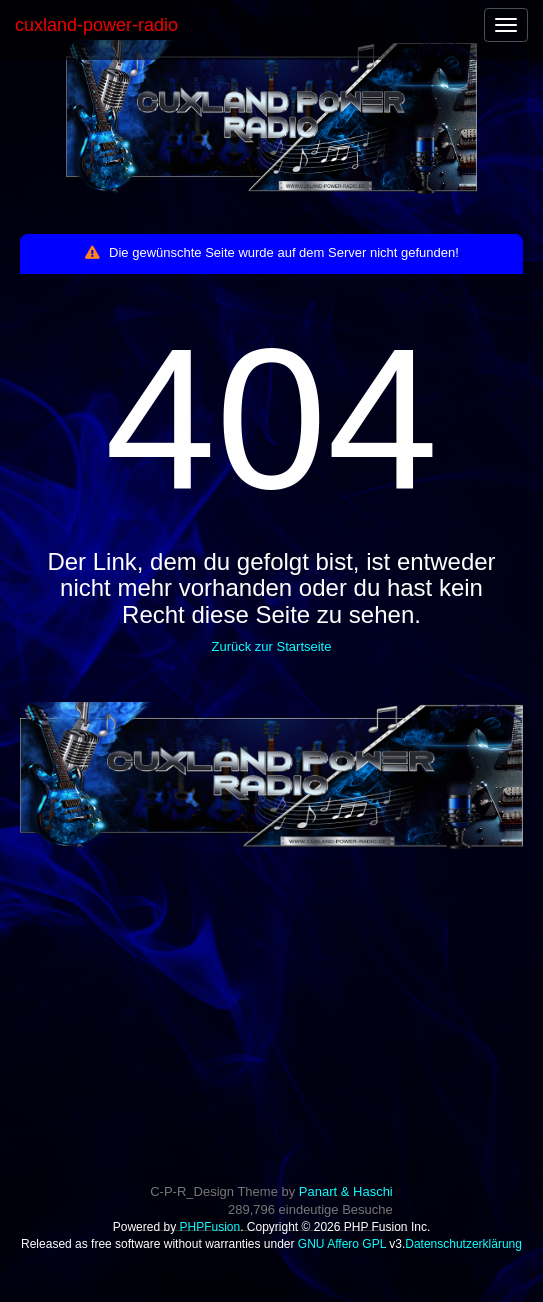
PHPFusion (209, 1227)
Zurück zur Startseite (272, 646)
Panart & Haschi (346, 1191)
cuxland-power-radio (96, 25)
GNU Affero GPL (342, 1244)
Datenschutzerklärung (463, 1244)
